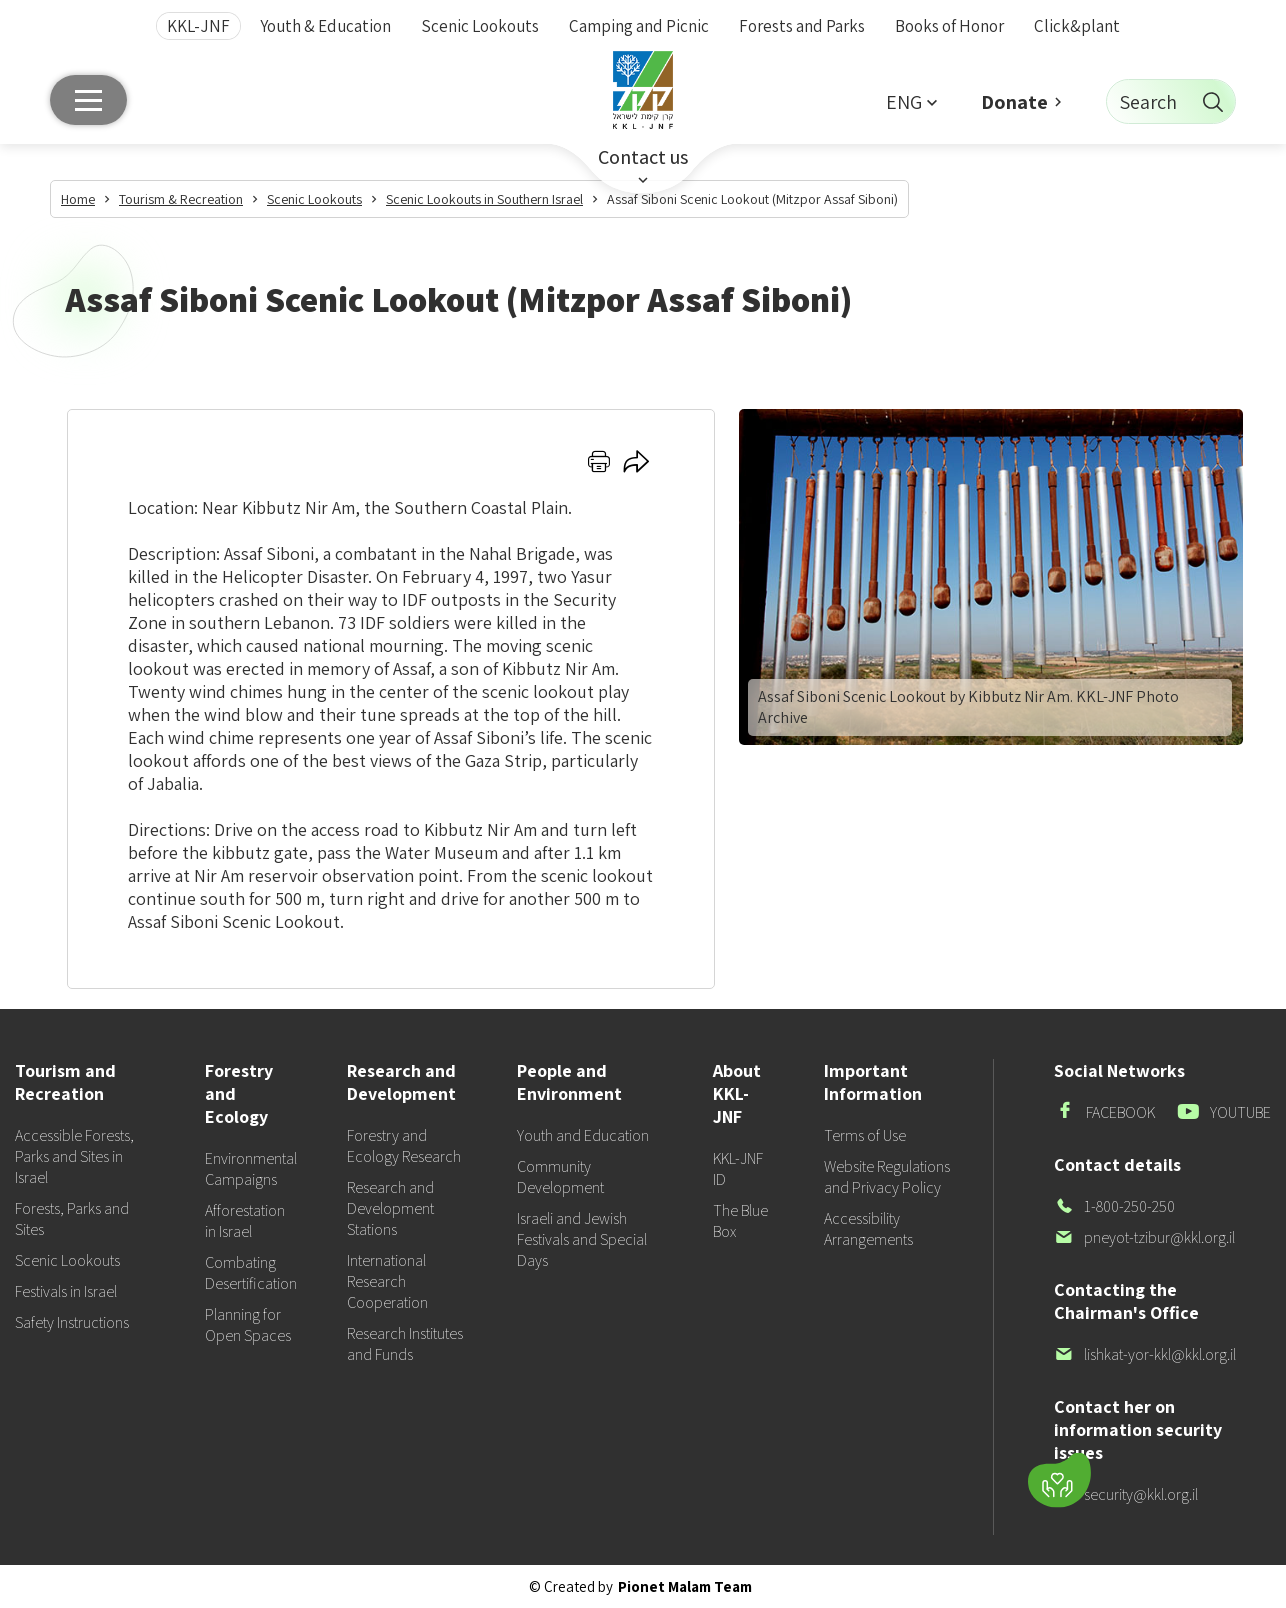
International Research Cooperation (387, 1281)
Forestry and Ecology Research (404, 1146)
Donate (1014, 102)
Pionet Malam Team (685, 1586)
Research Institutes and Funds (405, 1344)
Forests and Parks (802, 26)
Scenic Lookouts (480, 26)
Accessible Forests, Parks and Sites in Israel (74, 1156)
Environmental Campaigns (251, 1169)
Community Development (560, 1177)
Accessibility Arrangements (868, 1229)
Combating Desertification (251, 1273)
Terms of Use (865, 1135)
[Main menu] (88, 100)
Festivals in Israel (66, 1291)
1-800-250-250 (1114, 1206)
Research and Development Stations (390, 1208)
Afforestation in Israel (245, 1221)
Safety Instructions (72, 1322)
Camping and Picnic (639, 26)
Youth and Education (583, 1135)
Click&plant (1077, 26)
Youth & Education (325, 26)
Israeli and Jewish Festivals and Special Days (582, 1239)
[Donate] (1059, 1480)
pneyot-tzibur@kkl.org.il (1144, 1237)
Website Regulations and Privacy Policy (887, 1177)
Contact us (643, 157)
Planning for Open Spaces (248, 1325)
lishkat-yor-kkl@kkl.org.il (1145, 1354)
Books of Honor (949, 26)
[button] (911, 101)
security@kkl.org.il (1126, 1494)
